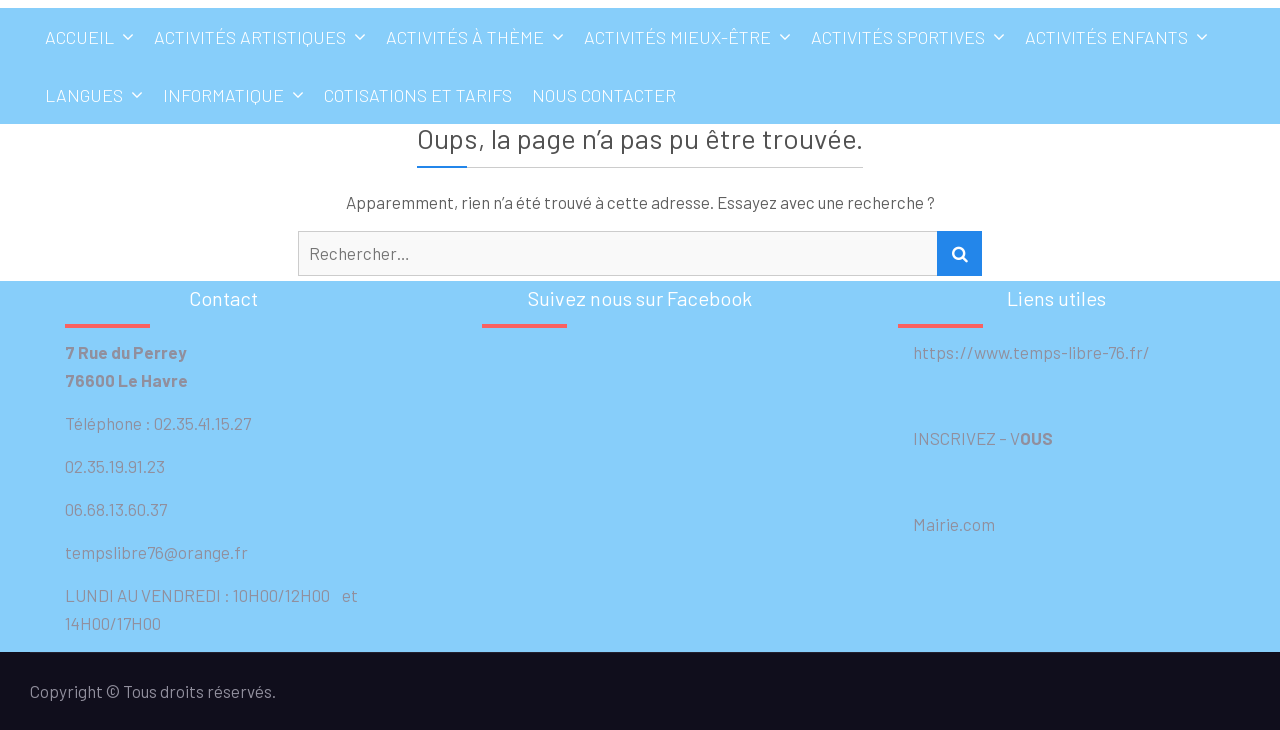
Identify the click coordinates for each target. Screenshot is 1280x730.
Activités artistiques (250, 37)
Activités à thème (465, 37)
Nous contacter (604, 95)
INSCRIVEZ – (954, 438)
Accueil (79, 37)
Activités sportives (898, 37)
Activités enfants (1106, 37)
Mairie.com (946, 524)
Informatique (223, 95)
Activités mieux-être (677, 37)
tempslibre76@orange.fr (156, 552)
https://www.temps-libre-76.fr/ (1024, 352)
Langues (84, 95)
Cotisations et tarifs (418, 95)
